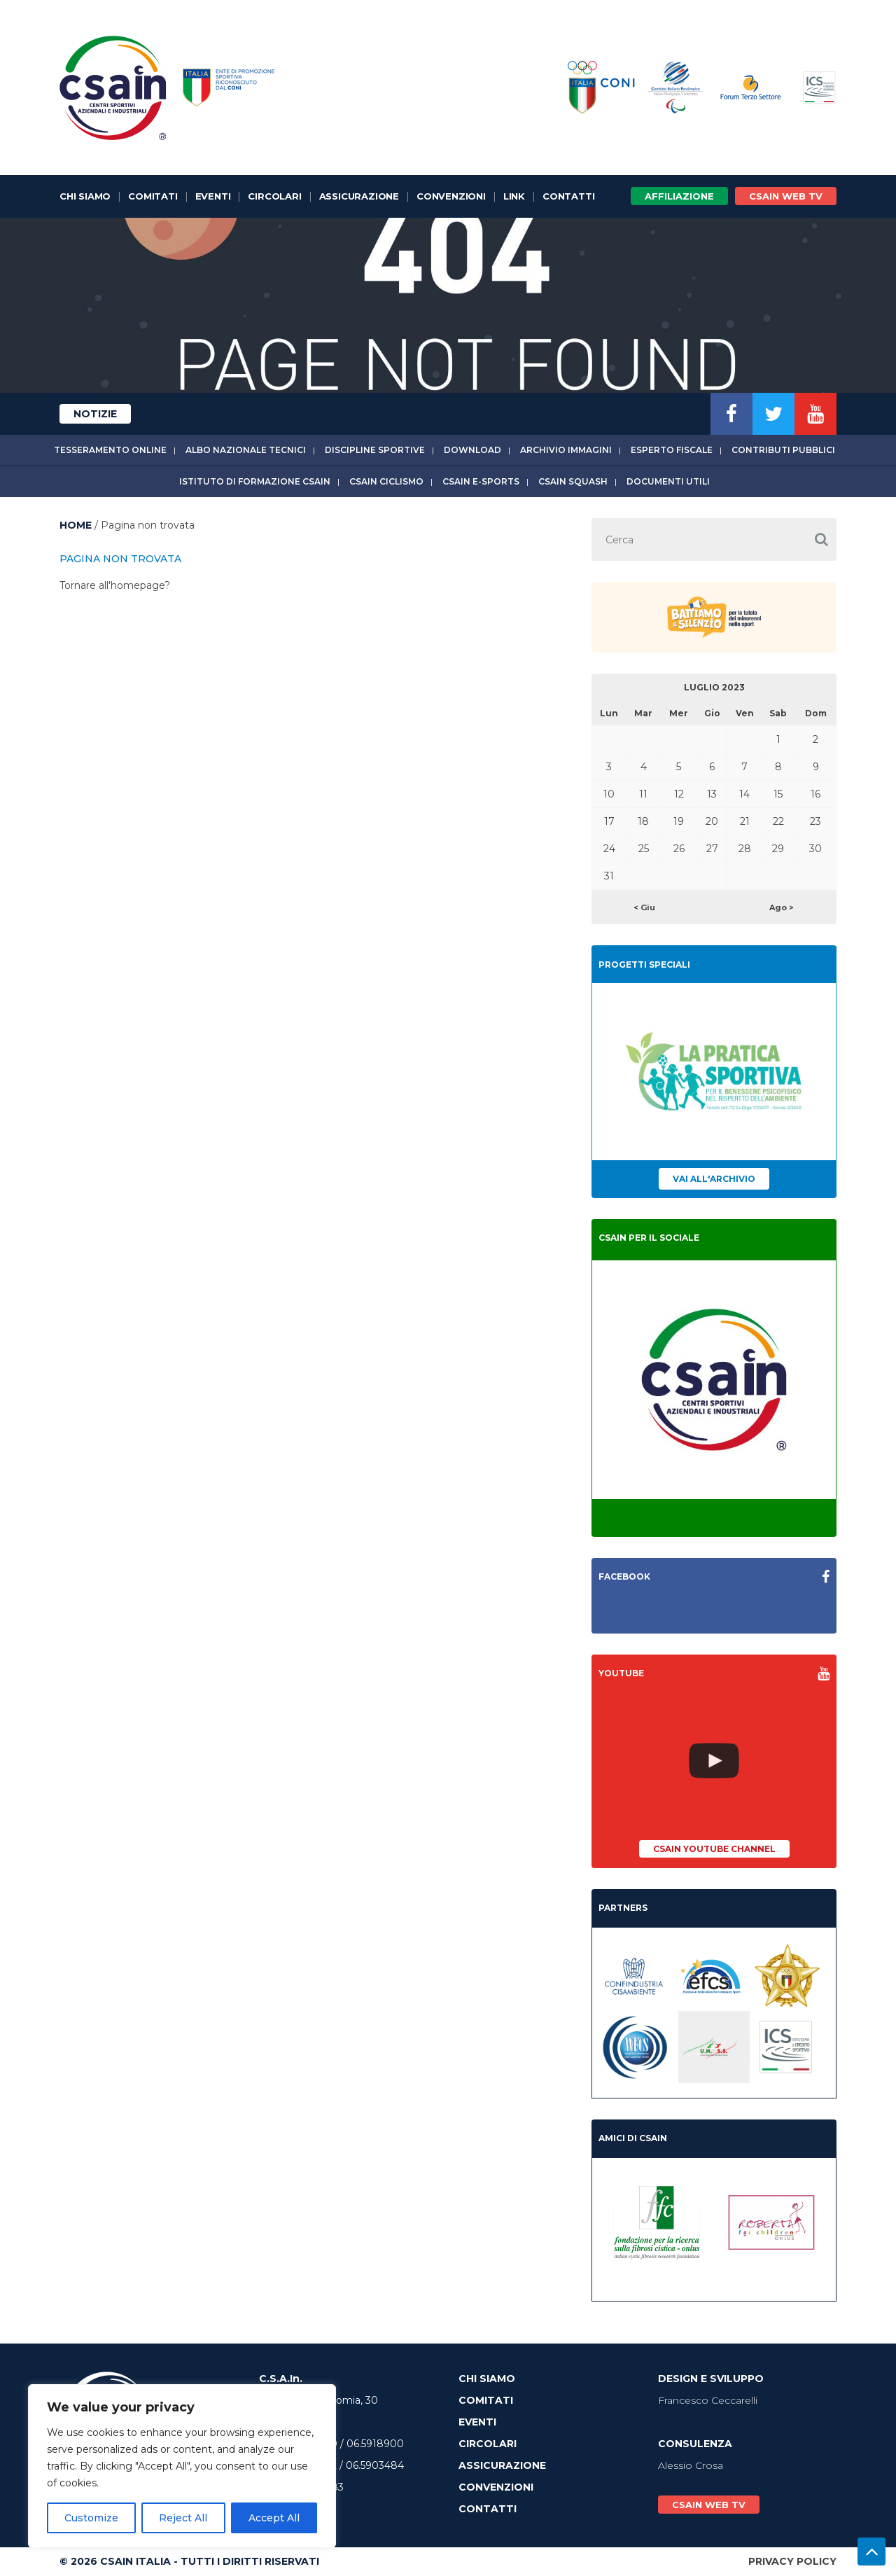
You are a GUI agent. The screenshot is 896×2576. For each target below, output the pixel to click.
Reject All (183, 2518)
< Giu (644, 907)
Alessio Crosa (690, 2465)
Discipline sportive (375, 450)
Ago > (781, 907)
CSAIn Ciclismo (386, 481)
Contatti (568, 196)
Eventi (213, 196)
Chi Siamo (85, 196)
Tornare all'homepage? (114, 585)
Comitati (152, 196)
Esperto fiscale (672, 450)
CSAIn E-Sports (480, 481)
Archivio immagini (566, 450)
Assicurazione (359, 196)
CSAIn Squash (573, 481)
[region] (182, 2466)
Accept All (274, 2518)
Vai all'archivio (714, 1179)
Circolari (274, 196)
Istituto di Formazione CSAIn (254, 481)
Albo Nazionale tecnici (246, 450)
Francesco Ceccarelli (707, 2400)
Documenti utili (668, 481)
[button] (821, 539)
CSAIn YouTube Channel (714, 1849)
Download (472, 450)
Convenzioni (451, 196)
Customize (91, 2518)
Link (514, 196)
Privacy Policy (792, 2561)
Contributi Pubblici (783, 450)
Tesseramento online (110, 450)
